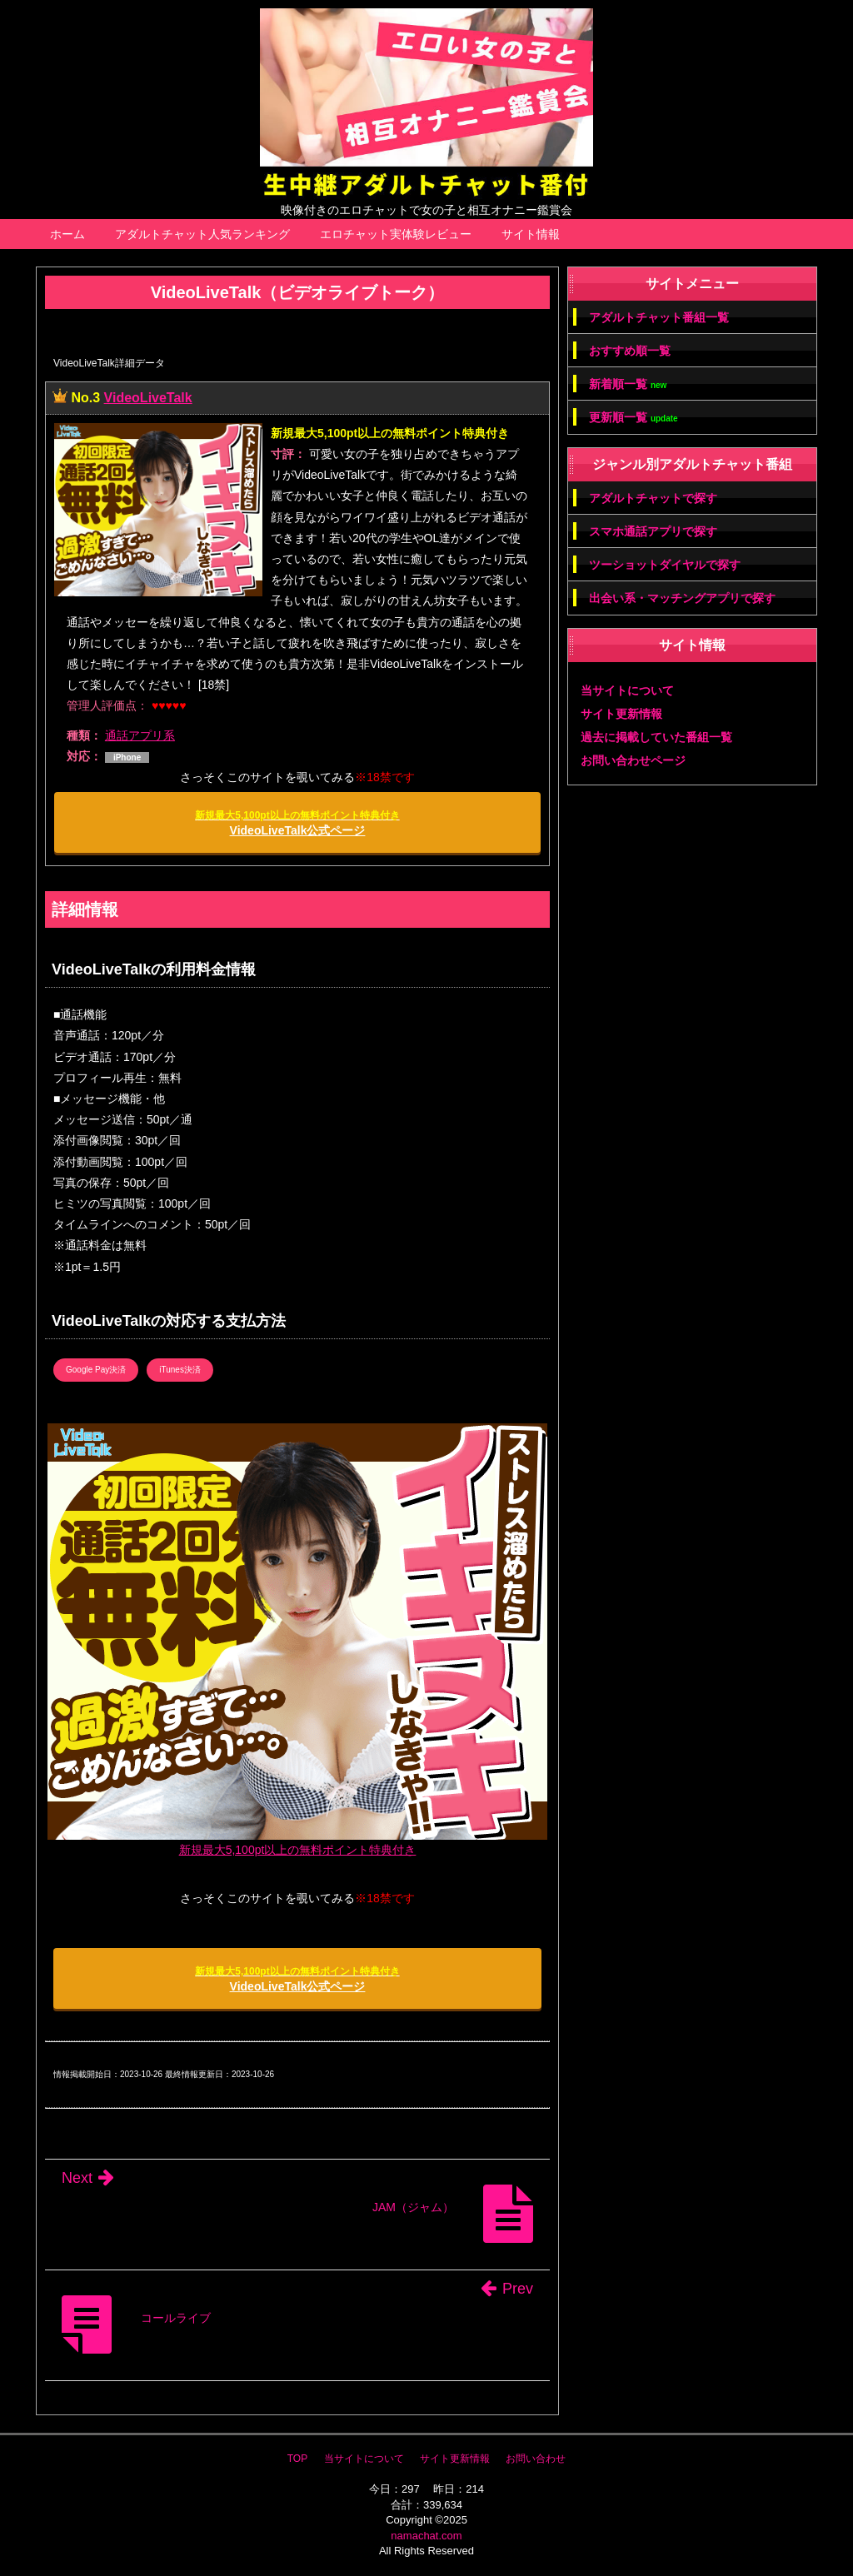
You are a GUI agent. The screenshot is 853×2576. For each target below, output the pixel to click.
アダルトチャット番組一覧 (659, 317)
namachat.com (426, 2535)
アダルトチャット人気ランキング (202, 234)
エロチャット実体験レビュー (395, 234)
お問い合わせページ (633, 760)
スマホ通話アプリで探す (653, 531)
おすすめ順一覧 (630, 350)
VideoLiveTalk (148, 398)
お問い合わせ (536, 2458)
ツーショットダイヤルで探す (665, 565)
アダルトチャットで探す (653, 498)
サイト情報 (530, 234)
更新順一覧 (633, 417)
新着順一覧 (627, 384)
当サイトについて (627, 690)
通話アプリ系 (140, 735)
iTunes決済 (180, 1369)
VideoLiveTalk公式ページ (297, 823)
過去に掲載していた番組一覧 (656, 737)
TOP (297, 2458)
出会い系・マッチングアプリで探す (682, 598)
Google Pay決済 (96, 1369)
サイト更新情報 (621, 713)
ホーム (67, 234)
